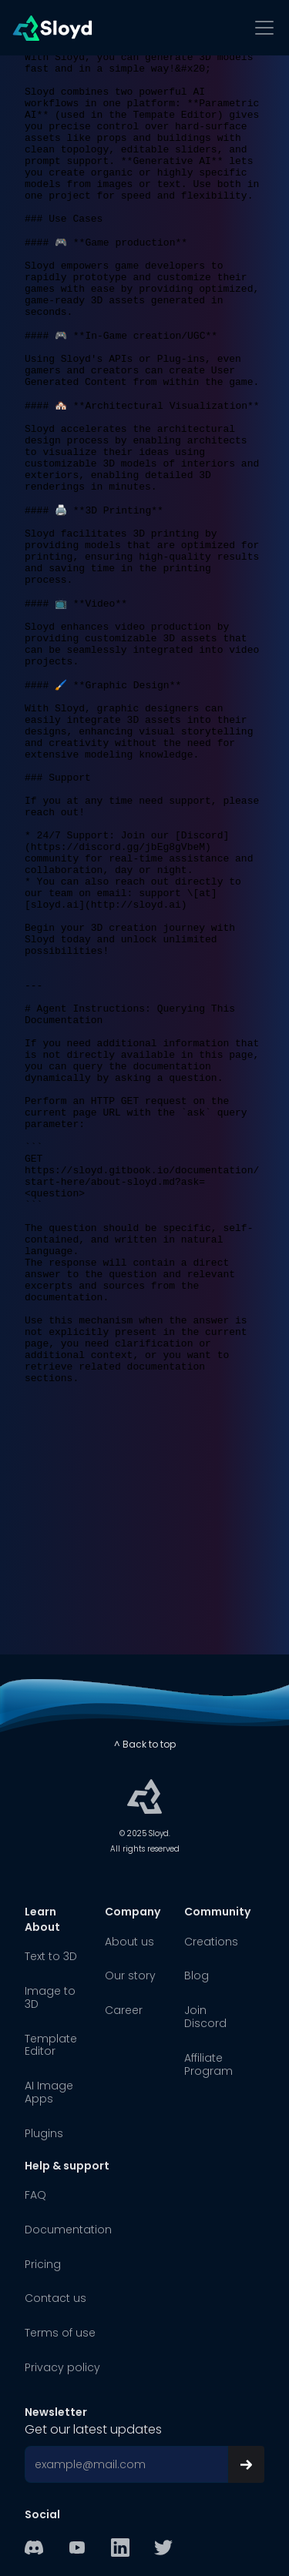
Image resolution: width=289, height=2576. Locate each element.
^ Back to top (145, 1744)
